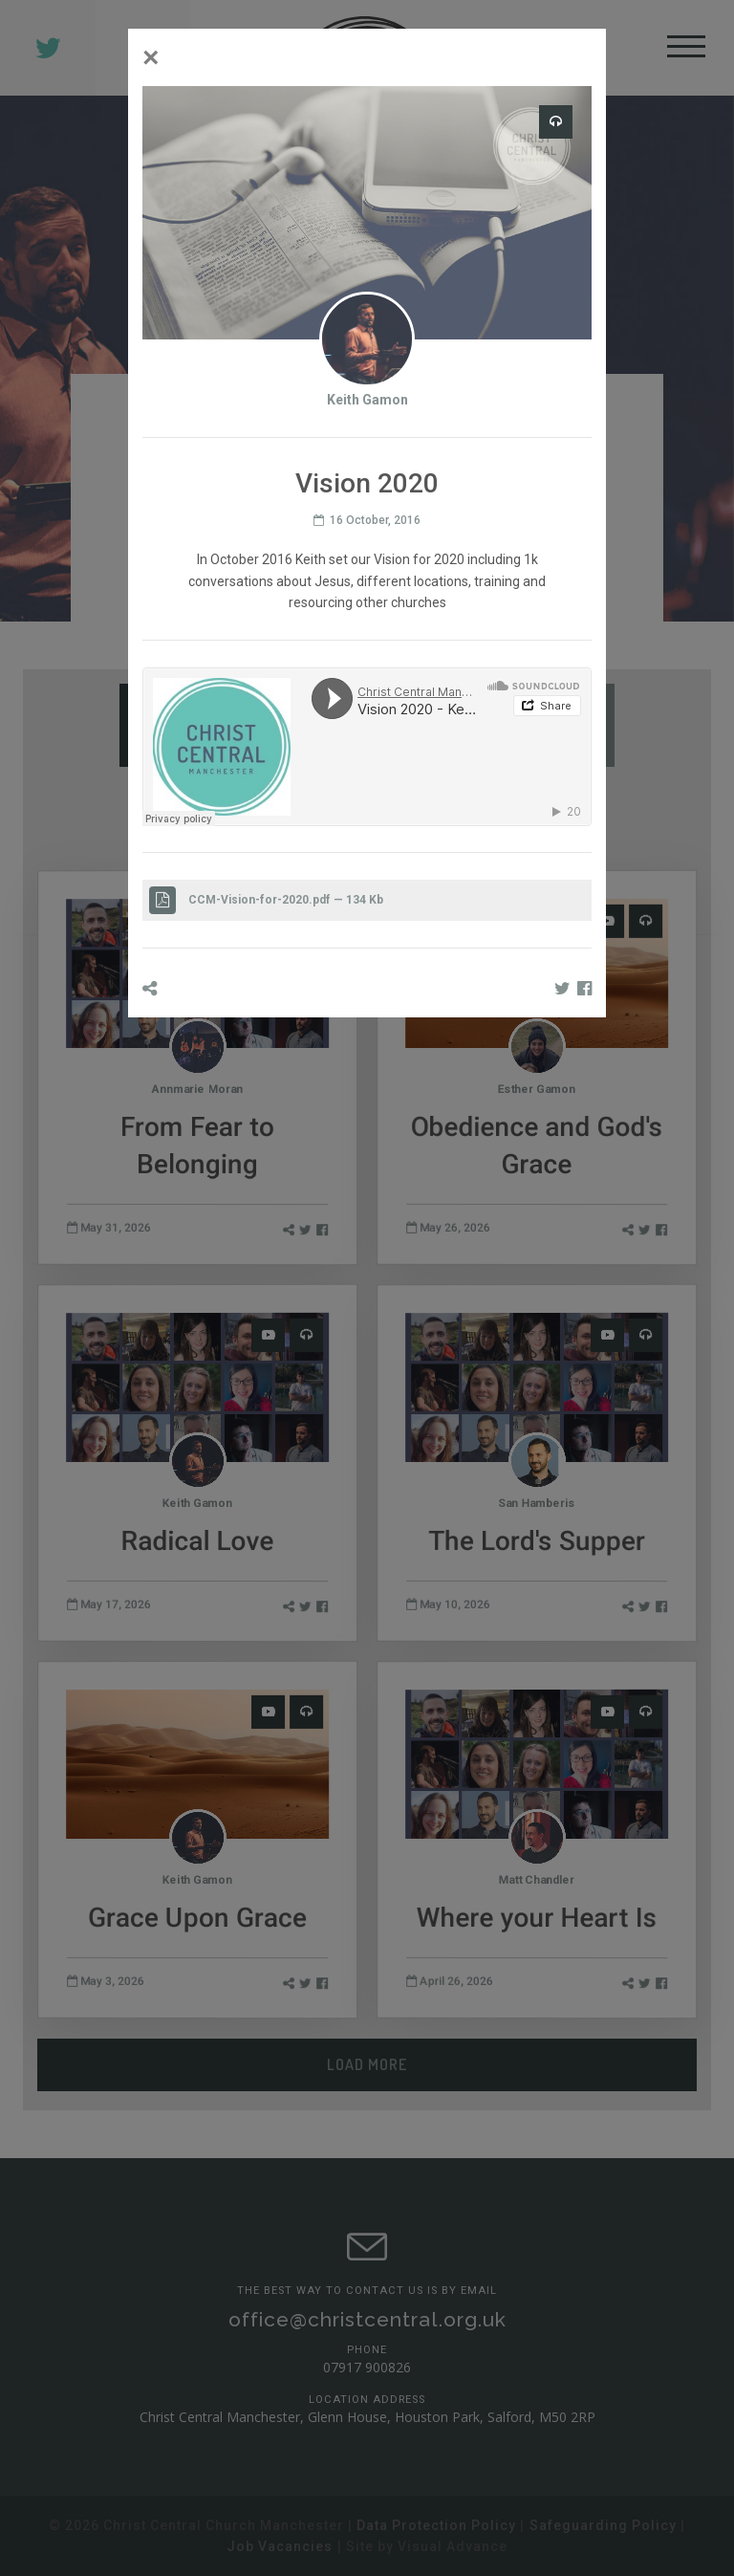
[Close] (151, 57)
